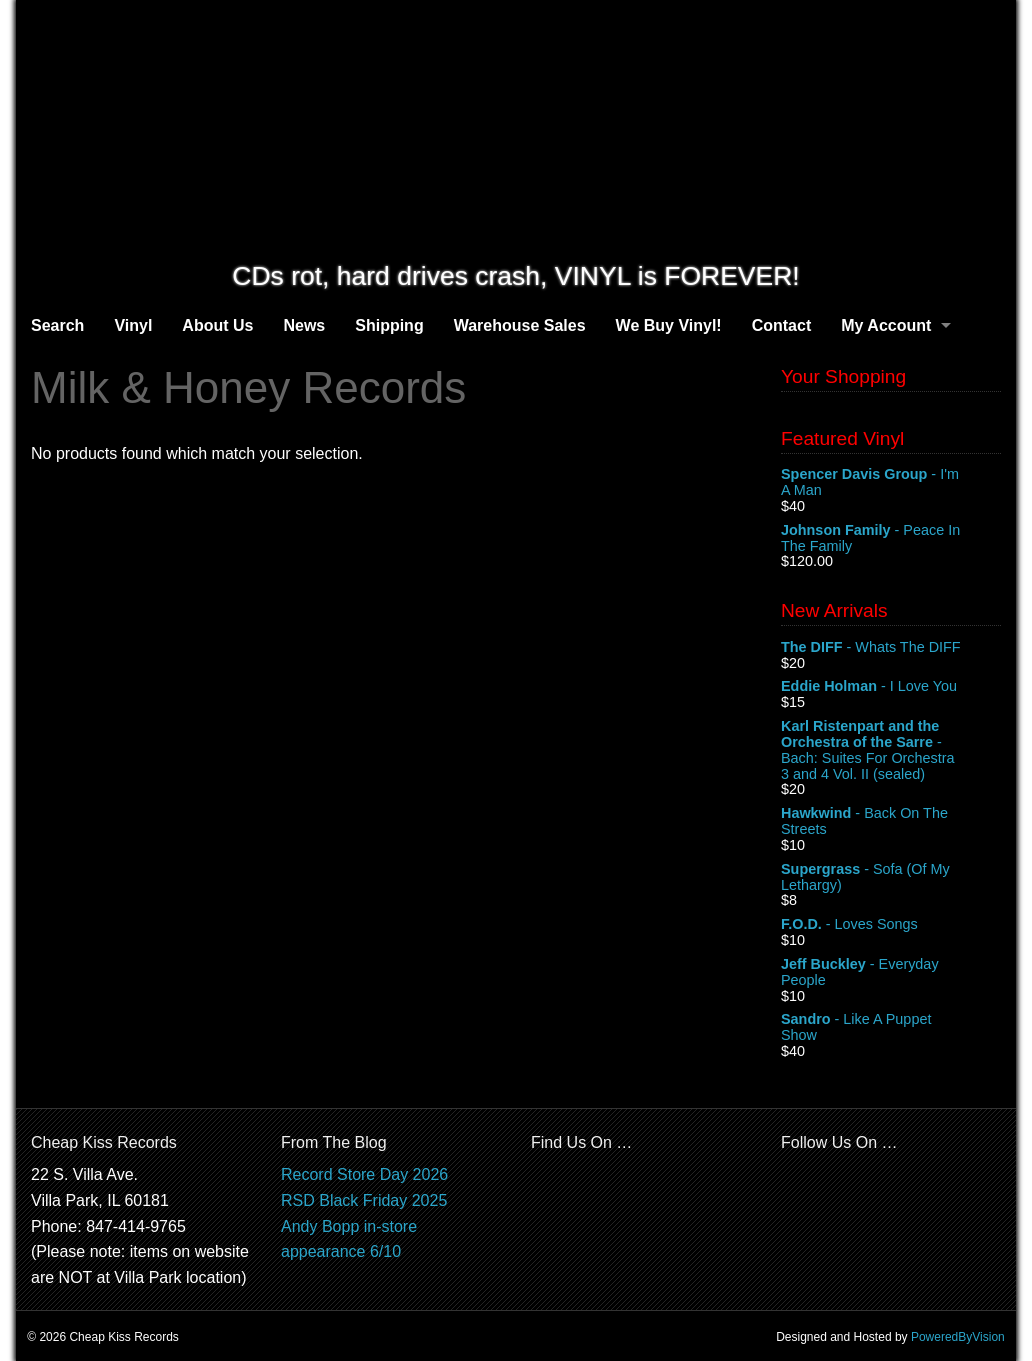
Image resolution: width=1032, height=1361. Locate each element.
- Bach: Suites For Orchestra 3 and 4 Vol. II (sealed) (891, 750)
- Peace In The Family (891, 539)
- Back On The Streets (891, 822)
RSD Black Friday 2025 (364, 1200)
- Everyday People (891, 973)
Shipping (389, 325)
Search (57, 325)
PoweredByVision (958, 1337)
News (304, 325)
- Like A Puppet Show (891, 1028)
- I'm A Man (891, 483)
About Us (217, 325)
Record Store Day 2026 (364, 1174)
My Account (886, 325)
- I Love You (891, 687)
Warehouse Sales (520, 325)
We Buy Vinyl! (669, 325)
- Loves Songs (891, 925)
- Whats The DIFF (891, 648)
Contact (782, 325)
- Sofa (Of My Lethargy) (891, 878)
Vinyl (133, 325)
